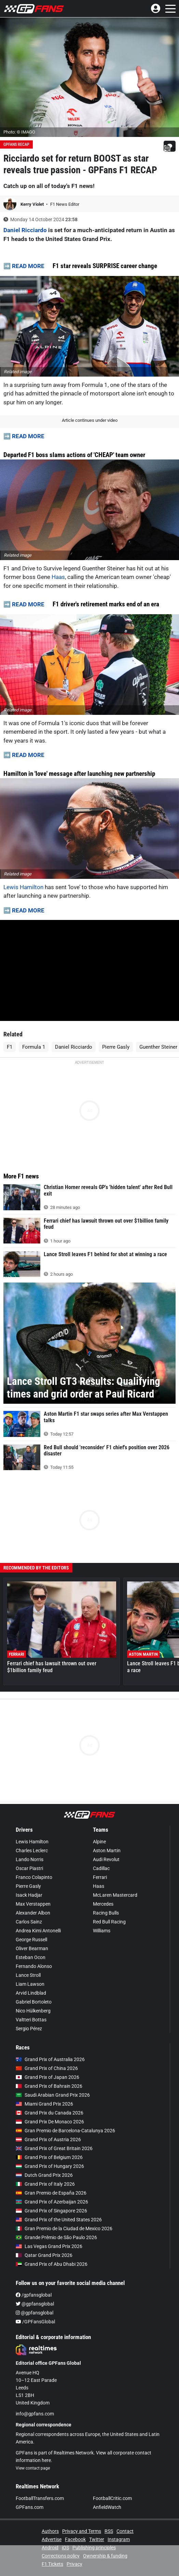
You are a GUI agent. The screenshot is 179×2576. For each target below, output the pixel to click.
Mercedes (103, 1904)
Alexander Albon (33, 1913)
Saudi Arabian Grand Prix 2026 (53, 2095)
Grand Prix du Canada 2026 (49, 2113)
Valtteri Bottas (31, 2019)
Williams (101, 1930)
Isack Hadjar (29, 1895)
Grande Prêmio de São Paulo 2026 (56, 2237)
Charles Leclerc (32, 1850)
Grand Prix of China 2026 (47, 2068)
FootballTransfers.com (40, 2498)
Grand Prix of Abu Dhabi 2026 (51, 2264)
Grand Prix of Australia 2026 (50, 2059)
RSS (109, 2531)
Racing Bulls (106, 1913)
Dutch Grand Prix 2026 (44, 2175)
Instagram (119, 2539)
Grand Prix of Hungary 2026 (50, 2166)
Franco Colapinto (34, 1877)
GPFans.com (29, 2507)
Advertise (51, 2539)
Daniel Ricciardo (25, 230)
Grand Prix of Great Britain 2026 (54, 2148)
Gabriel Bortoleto (34, 2002)
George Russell (31, 1939)
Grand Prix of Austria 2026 (48, 2139)
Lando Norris (29, 1859)
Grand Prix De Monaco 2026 (50, 2121)
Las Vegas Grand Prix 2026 (49, 2246)
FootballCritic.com (112, 2498)
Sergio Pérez (29, 2028)
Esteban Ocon (30, 1957)
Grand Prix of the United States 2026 (59, 2219)
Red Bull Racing (109, 1921)
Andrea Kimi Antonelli (38, 1930)
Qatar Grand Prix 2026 (44, 2255)
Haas (58, 576)
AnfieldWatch (107, 2507)
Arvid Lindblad (31, 1993)
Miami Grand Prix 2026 (44, 2104)
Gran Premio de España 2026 (51, 2193)
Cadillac (101, 1868)
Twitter (96, 2539)
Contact (125, 2531)
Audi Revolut (106, 1859)
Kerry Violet (32, 204)
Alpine (99, 1841)
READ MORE (28, 266)
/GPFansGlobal (35, 2321)
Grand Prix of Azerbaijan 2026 (52, 2202)
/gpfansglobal (34, 2295)
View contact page (33, 2468)
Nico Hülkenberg (33, 2010)
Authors (50, 2531)
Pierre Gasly (115, 1047)
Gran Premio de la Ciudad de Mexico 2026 (64, 2228)
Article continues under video (90, 420)
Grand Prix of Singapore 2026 (51, 2210)
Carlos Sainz (29, 1921)
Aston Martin (107, 1850)
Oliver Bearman (32, 1948)
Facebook (75, 2539)
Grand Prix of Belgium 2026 (49, 2157)
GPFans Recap (16, 144)
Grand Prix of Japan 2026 (47, 2077)
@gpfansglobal (35, 2304)
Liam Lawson (30, 1984)
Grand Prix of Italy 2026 (45, 2184)
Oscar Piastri (29, 1868)
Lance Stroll (28, 1975)
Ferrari (100, 1877)
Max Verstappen (33, 1904)
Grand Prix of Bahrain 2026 (49, 2086)
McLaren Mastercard (115, 1895)
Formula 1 (33, 1047)
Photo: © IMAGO (19, 132)
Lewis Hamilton (23, 887)
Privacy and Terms (81, 2531)
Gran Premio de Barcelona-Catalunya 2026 (65, 2130)
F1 (9, 1047)
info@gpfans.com (35, 2413)
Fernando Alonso (34, 1966)
